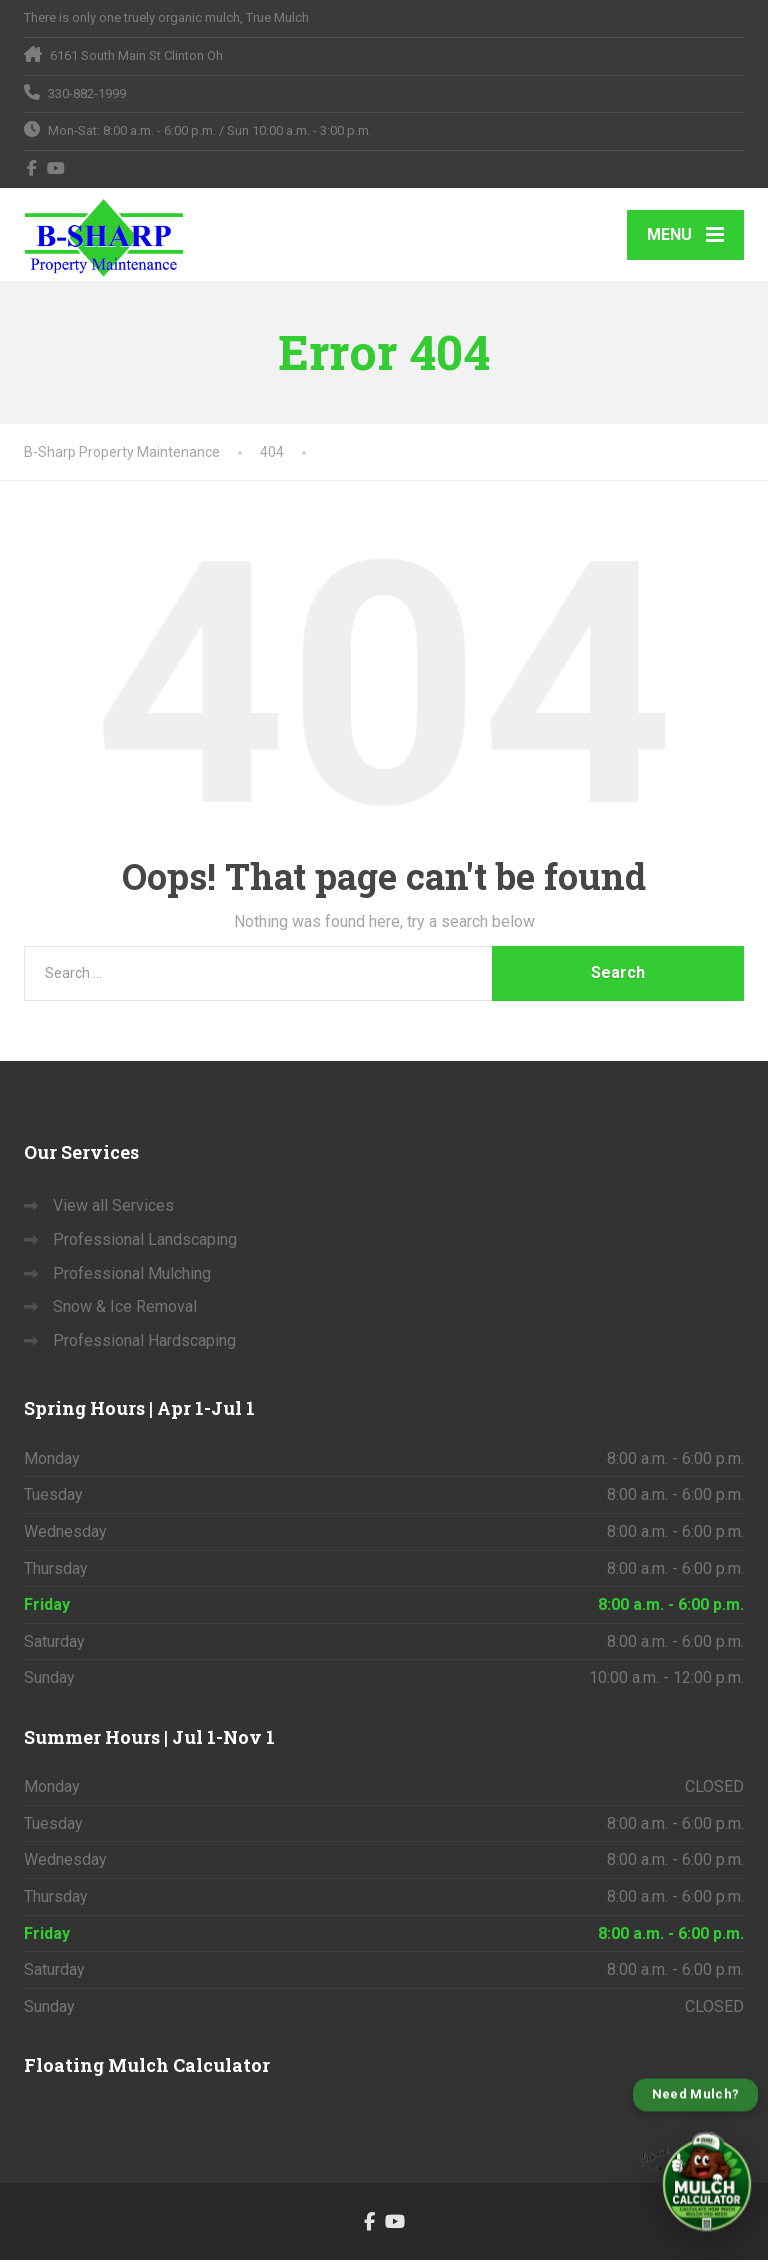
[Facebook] (32, 168)
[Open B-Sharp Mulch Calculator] (695, 2162)
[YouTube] (56, 168)
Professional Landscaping (145, 1240)
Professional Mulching (132, 1274)
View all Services (113, 1207)
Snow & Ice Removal (125, 1307)
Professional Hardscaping (144, 1341)
